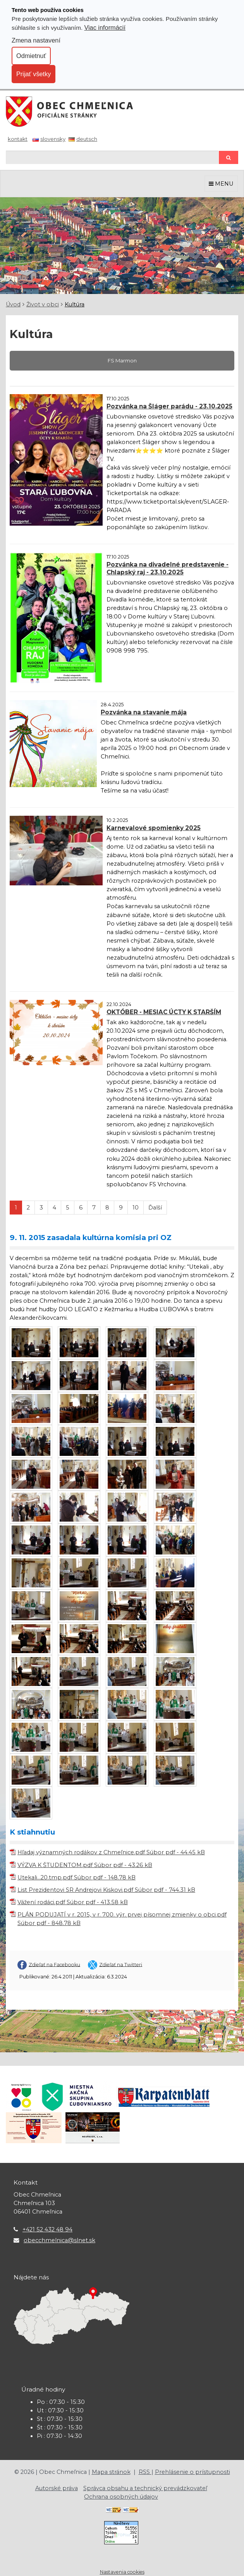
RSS (145, 2471)
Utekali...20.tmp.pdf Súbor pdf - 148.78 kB (76, 1877)
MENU (221, 183)
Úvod (13, 304)
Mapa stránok (111, 2471)
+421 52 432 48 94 (47, 2229)
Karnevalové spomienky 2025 (154, 828)
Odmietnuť (31, 55)
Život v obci (42, 304)
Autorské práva (56, 2488)
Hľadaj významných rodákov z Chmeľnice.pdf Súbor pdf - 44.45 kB (111, 1852)
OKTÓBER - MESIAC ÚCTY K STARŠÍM (164, 1012)
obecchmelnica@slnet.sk (59, 2240)
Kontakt (17, 139)
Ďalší (155, 1207)
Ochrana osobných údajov (121, 2496)
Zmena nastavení (36, 40)
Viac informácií (104, 27)
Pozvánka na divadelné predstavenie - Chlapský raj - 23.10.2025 (168, 568)
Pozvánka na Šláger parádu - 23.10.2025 (169, 406)
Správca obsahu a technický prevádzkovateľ (145, 2488)
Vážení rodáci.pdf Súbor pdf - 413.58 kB (72, 1902)
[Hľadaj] (112, 157)
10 (135, 1207)
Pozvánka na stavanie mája (144, 712)
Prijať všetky (33, 73)
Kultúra (74, 304)
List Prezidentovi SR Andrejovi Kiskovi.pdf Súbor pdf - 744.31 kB (106, 1889)
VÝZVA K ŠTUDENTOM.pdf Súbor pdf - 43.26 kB (84, 1865)
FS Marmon (122, 360)
